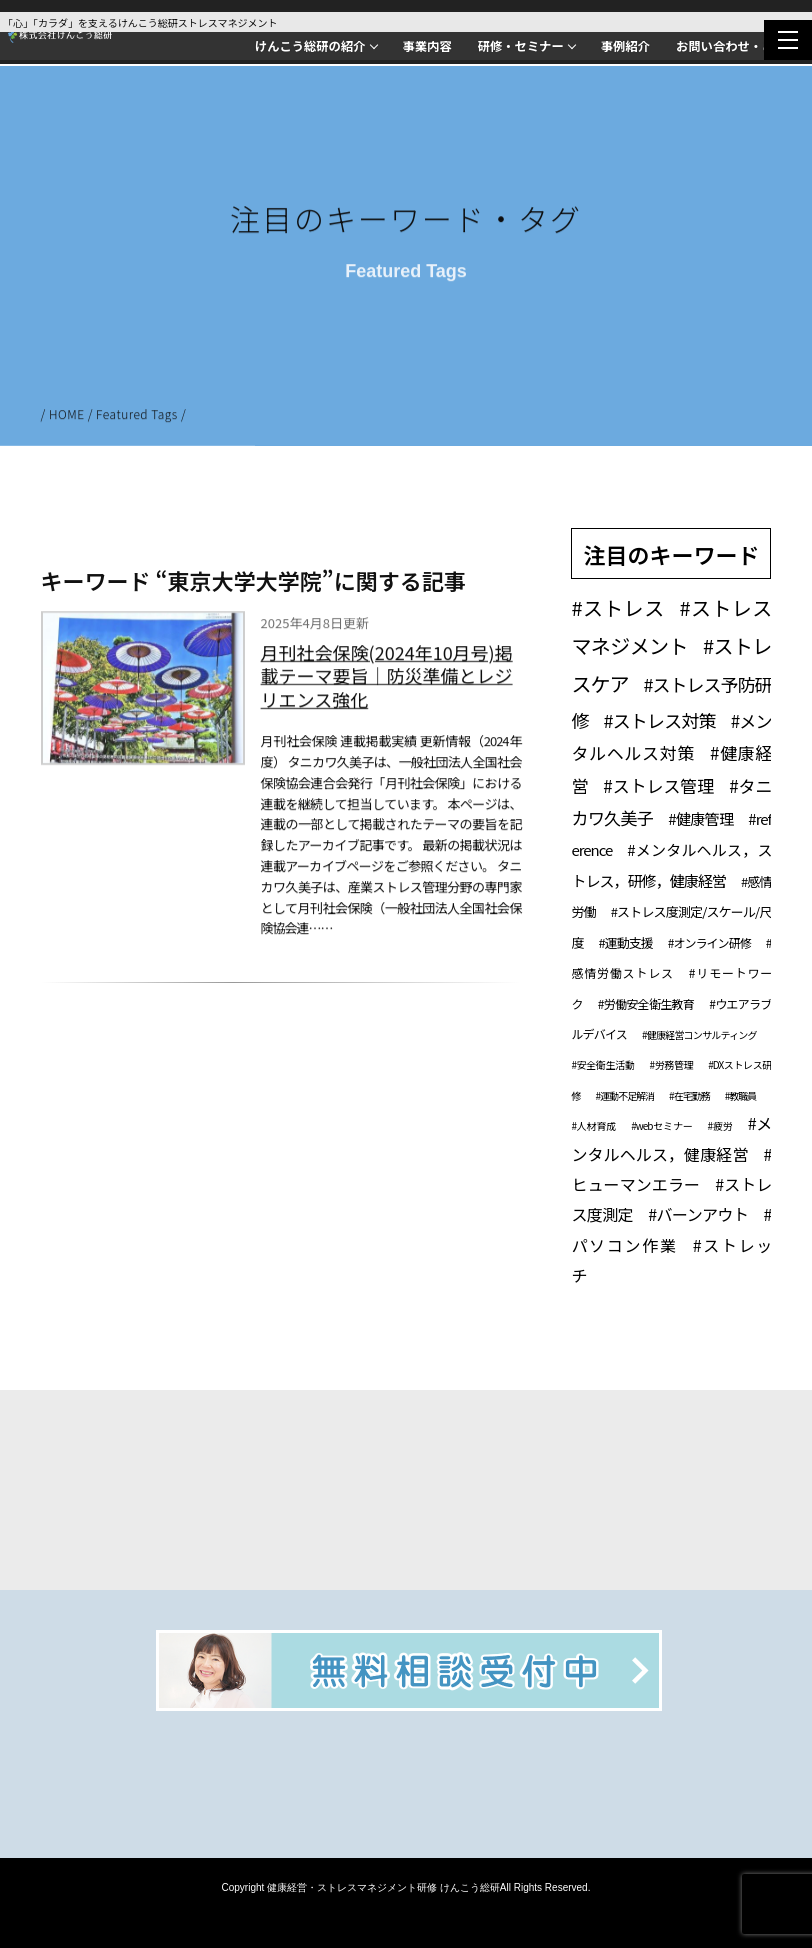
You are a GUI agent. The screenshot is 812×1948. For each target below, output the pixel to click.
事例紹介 (625, 46)
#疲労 (720, 1125)
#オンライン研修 (709, 942)
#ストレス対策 (660, 720)
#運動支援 (625, 942)
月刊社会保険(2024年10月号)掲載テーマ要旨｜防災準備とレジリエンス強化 (387, 679)
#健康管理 (700, 818)
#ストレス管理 (658, 785)
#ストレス (617, 607)
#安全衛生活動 (602, 1064)
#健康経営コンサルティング (699, 1034)
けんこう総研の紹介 (310, 46)
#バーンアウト (698, 1214)
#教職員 (741, 1095)
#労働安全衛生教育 (646, 1003)
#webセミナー (661, 1125)
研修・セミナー (521, 46)
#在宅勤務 (689, 1095)
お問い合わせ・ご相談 (737, 46)
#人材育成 (593, 1125)
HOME (67, 416)
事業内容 (427, 46)
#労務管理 (671, 1064)
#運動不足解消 (624, 1095)
